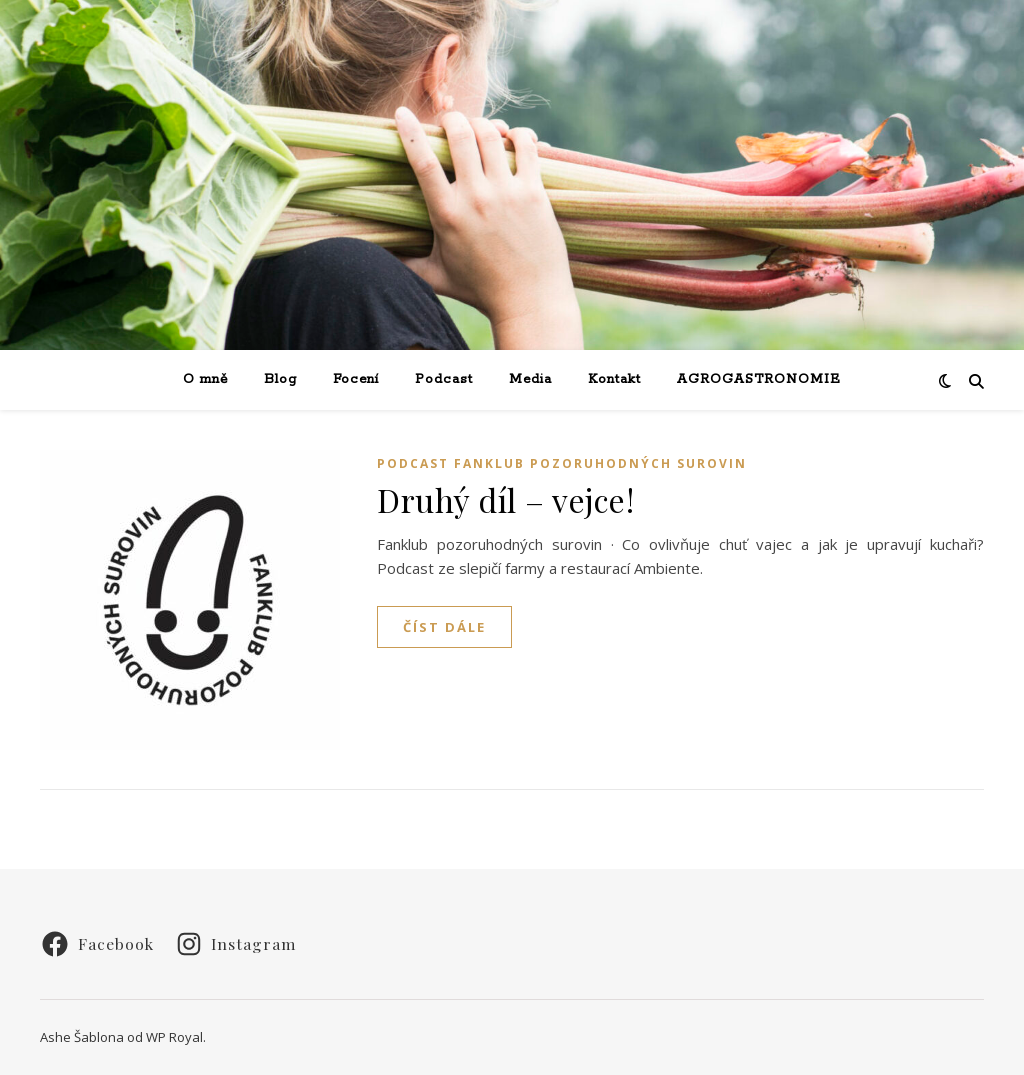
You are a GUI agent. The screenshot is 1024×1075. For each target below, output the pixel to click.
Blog (280, 379)
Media (530, 379)
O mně (205, 379)
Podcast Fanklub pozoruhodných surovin (562, 463)
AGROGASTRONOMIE (759, 379)
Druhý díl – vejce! (505, 499)
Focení (356, 379)
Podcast (444, 379)
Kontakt (614, 379)
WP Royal (174, 1037)
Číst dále (444, 627)
